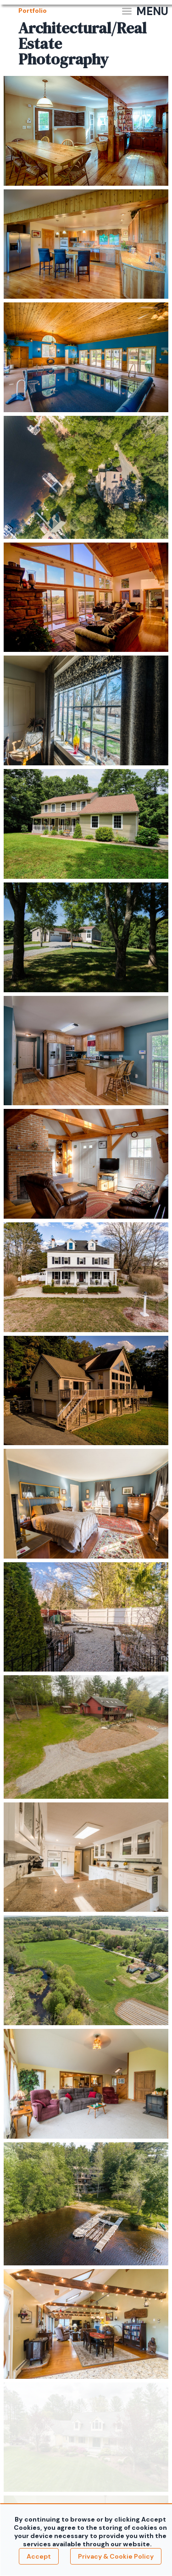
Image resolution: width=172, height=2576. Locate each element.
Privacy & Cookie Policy (116, 2556)
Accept (39, 2556)
